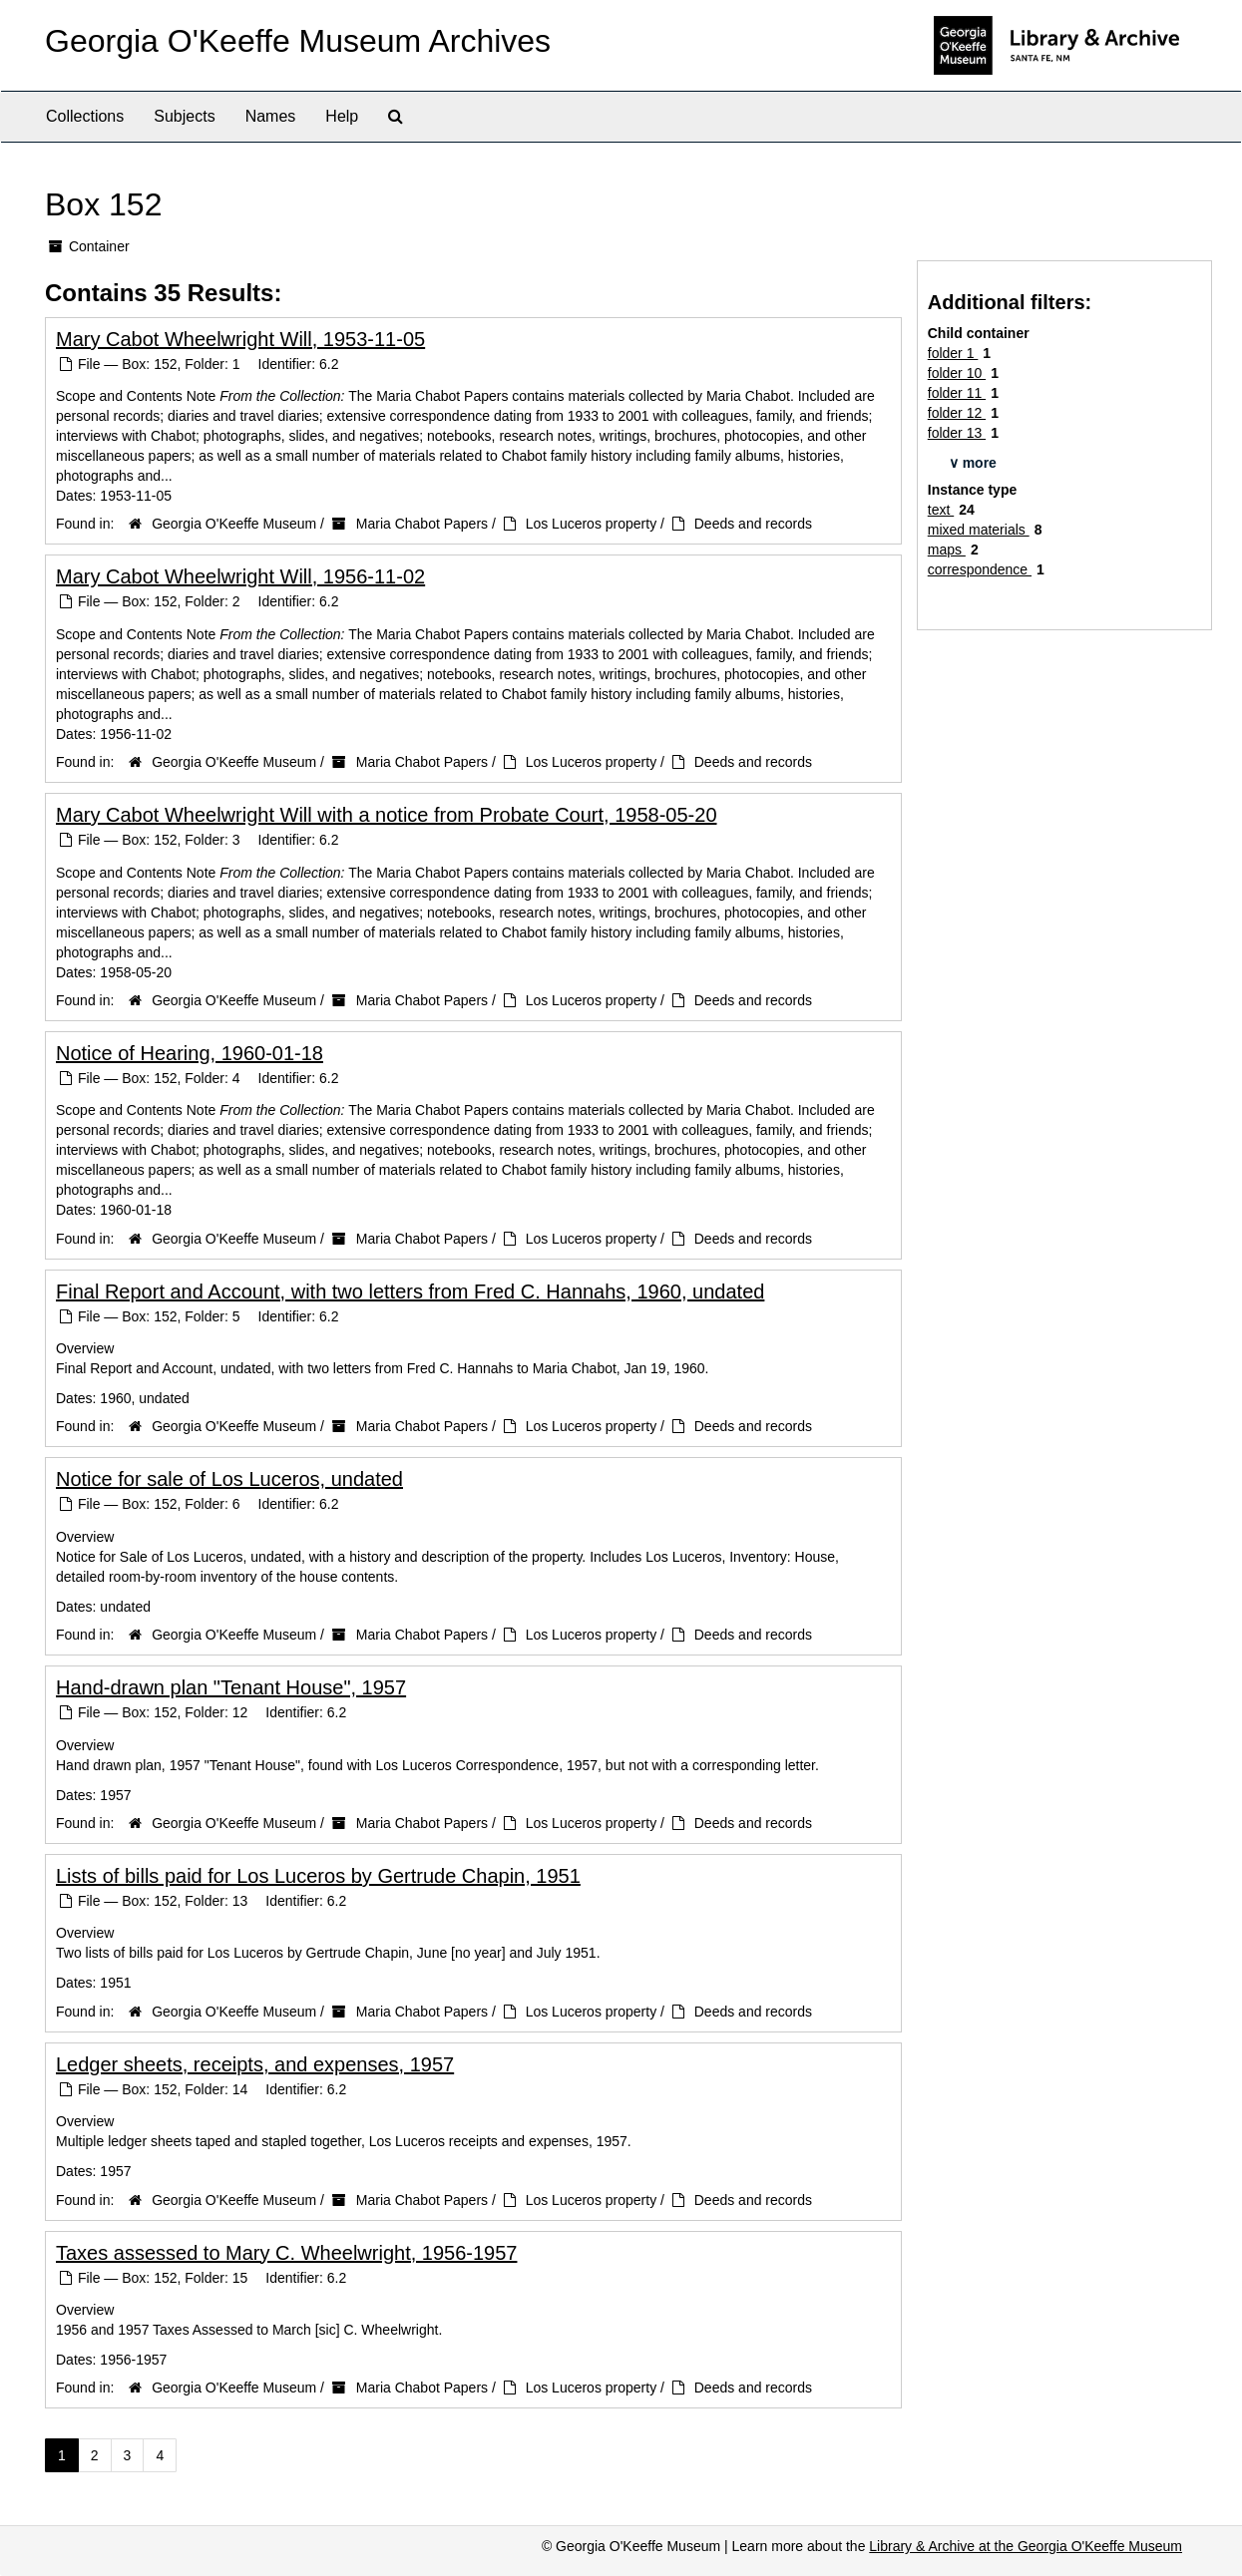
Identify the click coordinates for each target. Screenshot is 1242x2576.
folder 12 (957, 413)
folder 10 (957, 373)
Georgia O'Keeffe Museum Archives (298, 41)
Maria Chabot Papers (422, 524)
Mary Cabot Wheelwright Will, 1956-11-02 (240, 576)
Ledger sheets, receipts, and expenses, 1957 (255, 2064)
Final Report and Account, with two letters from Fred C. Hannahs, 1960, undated (410, 1291)
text (941, 510)
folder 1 (953, 353)
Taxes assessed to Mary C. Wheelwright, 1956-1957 (286, 2253)
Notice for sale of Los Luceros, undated (229, 1479)
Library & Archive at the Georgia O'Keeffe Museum (1025, 2546)
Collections (85, 116)
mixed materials (979, 530)
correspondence (980, 569)
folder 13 (957, 433)
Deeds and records (753, 524)
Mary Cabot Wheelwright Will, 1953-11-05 (240, 339)
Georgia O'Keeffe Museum (234, 524)
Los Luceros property (591, 524)
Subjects (184, 116)
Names (270, 116)
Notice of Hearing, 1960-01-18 (189, 1053)
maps (947, 549)
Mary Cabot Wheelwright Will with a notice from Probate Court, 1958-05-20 (386, 815)
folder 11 (957, 393)
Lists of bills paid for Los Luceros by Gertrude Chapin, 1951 (318, 1876)
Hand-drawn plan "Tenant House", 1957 (231, 1687)
